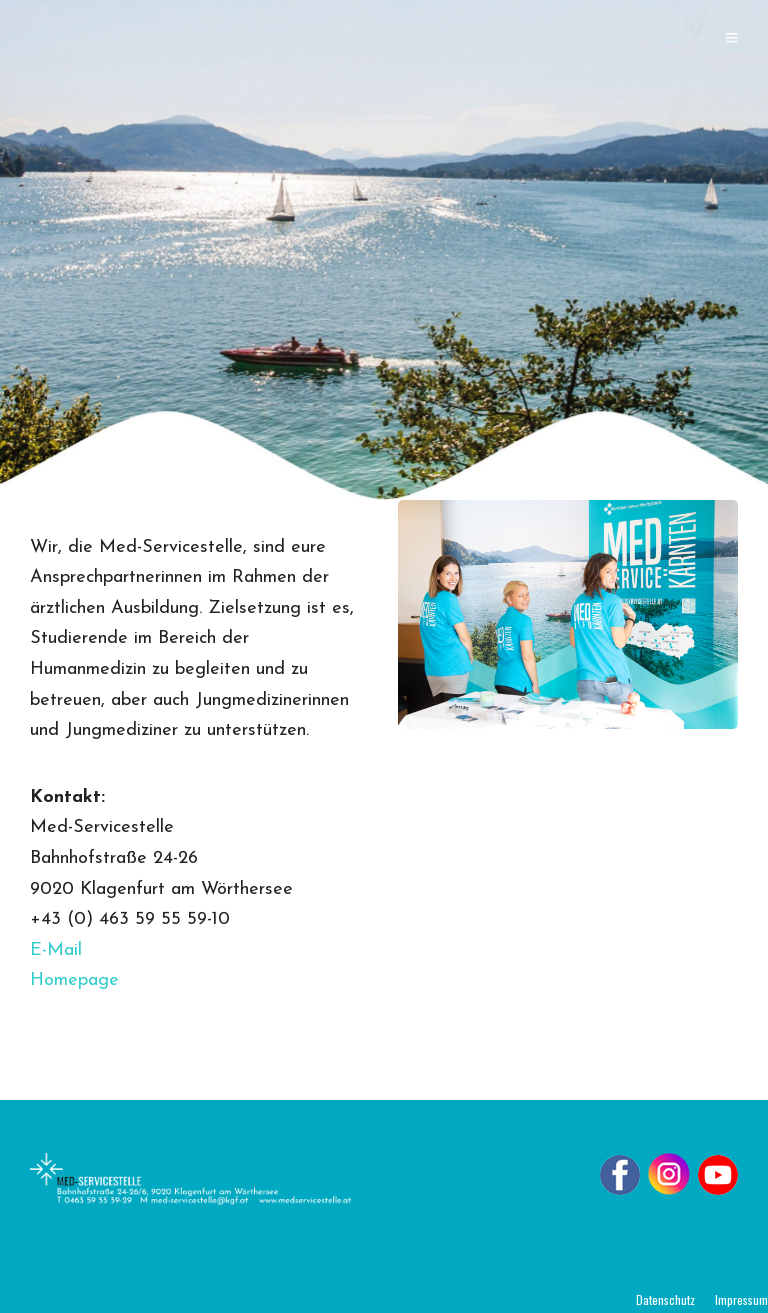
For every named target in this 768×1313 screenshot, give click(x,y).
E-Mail (56, 950)
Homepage (74, 980)
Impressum (741, 1299)
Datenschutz (665, 1299)
